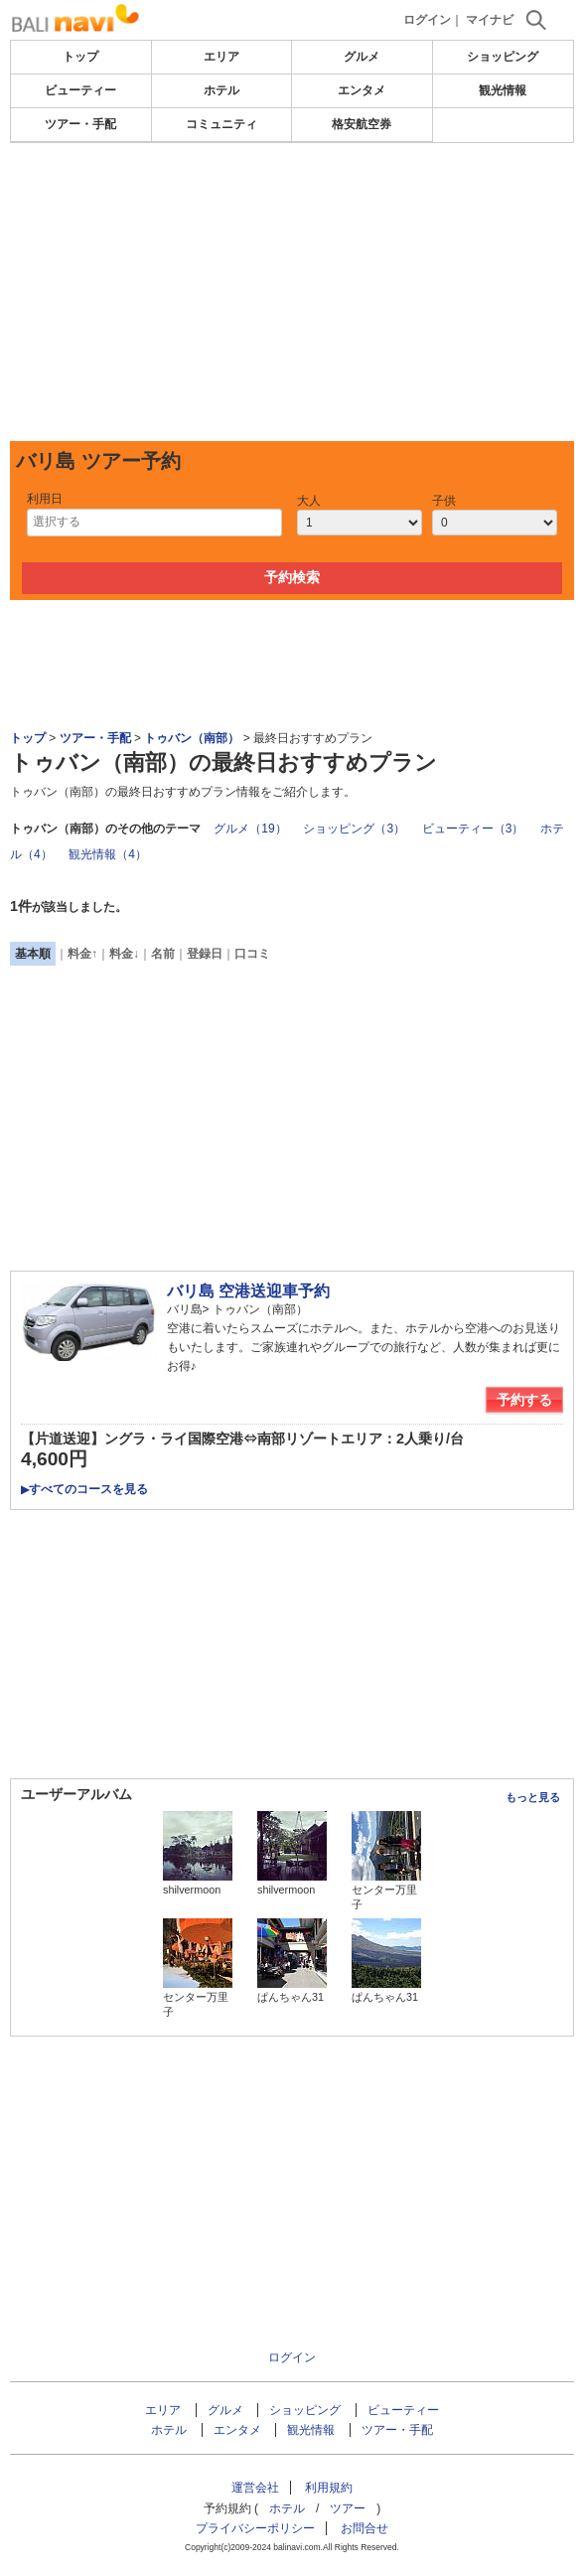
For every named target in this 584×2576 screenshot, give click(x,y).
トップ (80, 57)
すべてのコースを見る (84, 1489)
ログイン (427, 20)
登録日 (204, 954)
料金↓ (124, 954)
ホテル (221, 90)
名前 (163, 954)
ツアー (347, 2508)
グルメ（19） (250, 828)
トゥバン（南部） (191, 738)
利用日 (45, 499)
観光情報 (502, 90)
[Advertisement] (292, 292)
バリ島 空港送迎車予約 (248, 1291)
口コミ (252, 954)
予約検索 (292, 577)
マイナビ (489, 20)
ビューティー (80, 90)
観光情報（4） (108, 854)
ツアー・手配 (80, 124)
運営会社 (255, 2488)
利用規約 (329, 2488)
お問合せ (364, 2528)
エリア (221, 57)
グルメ (361, 57)
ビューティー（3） (473, 828)
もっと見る (533, 1797)
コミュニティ (221, 124)
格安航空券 (361, 124)
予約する (524, 1400)
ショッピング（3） (354, 828)
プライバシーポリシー (255, 2528)
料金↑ (82, 954)
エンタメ (361, 90)
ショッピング (502, 57)
